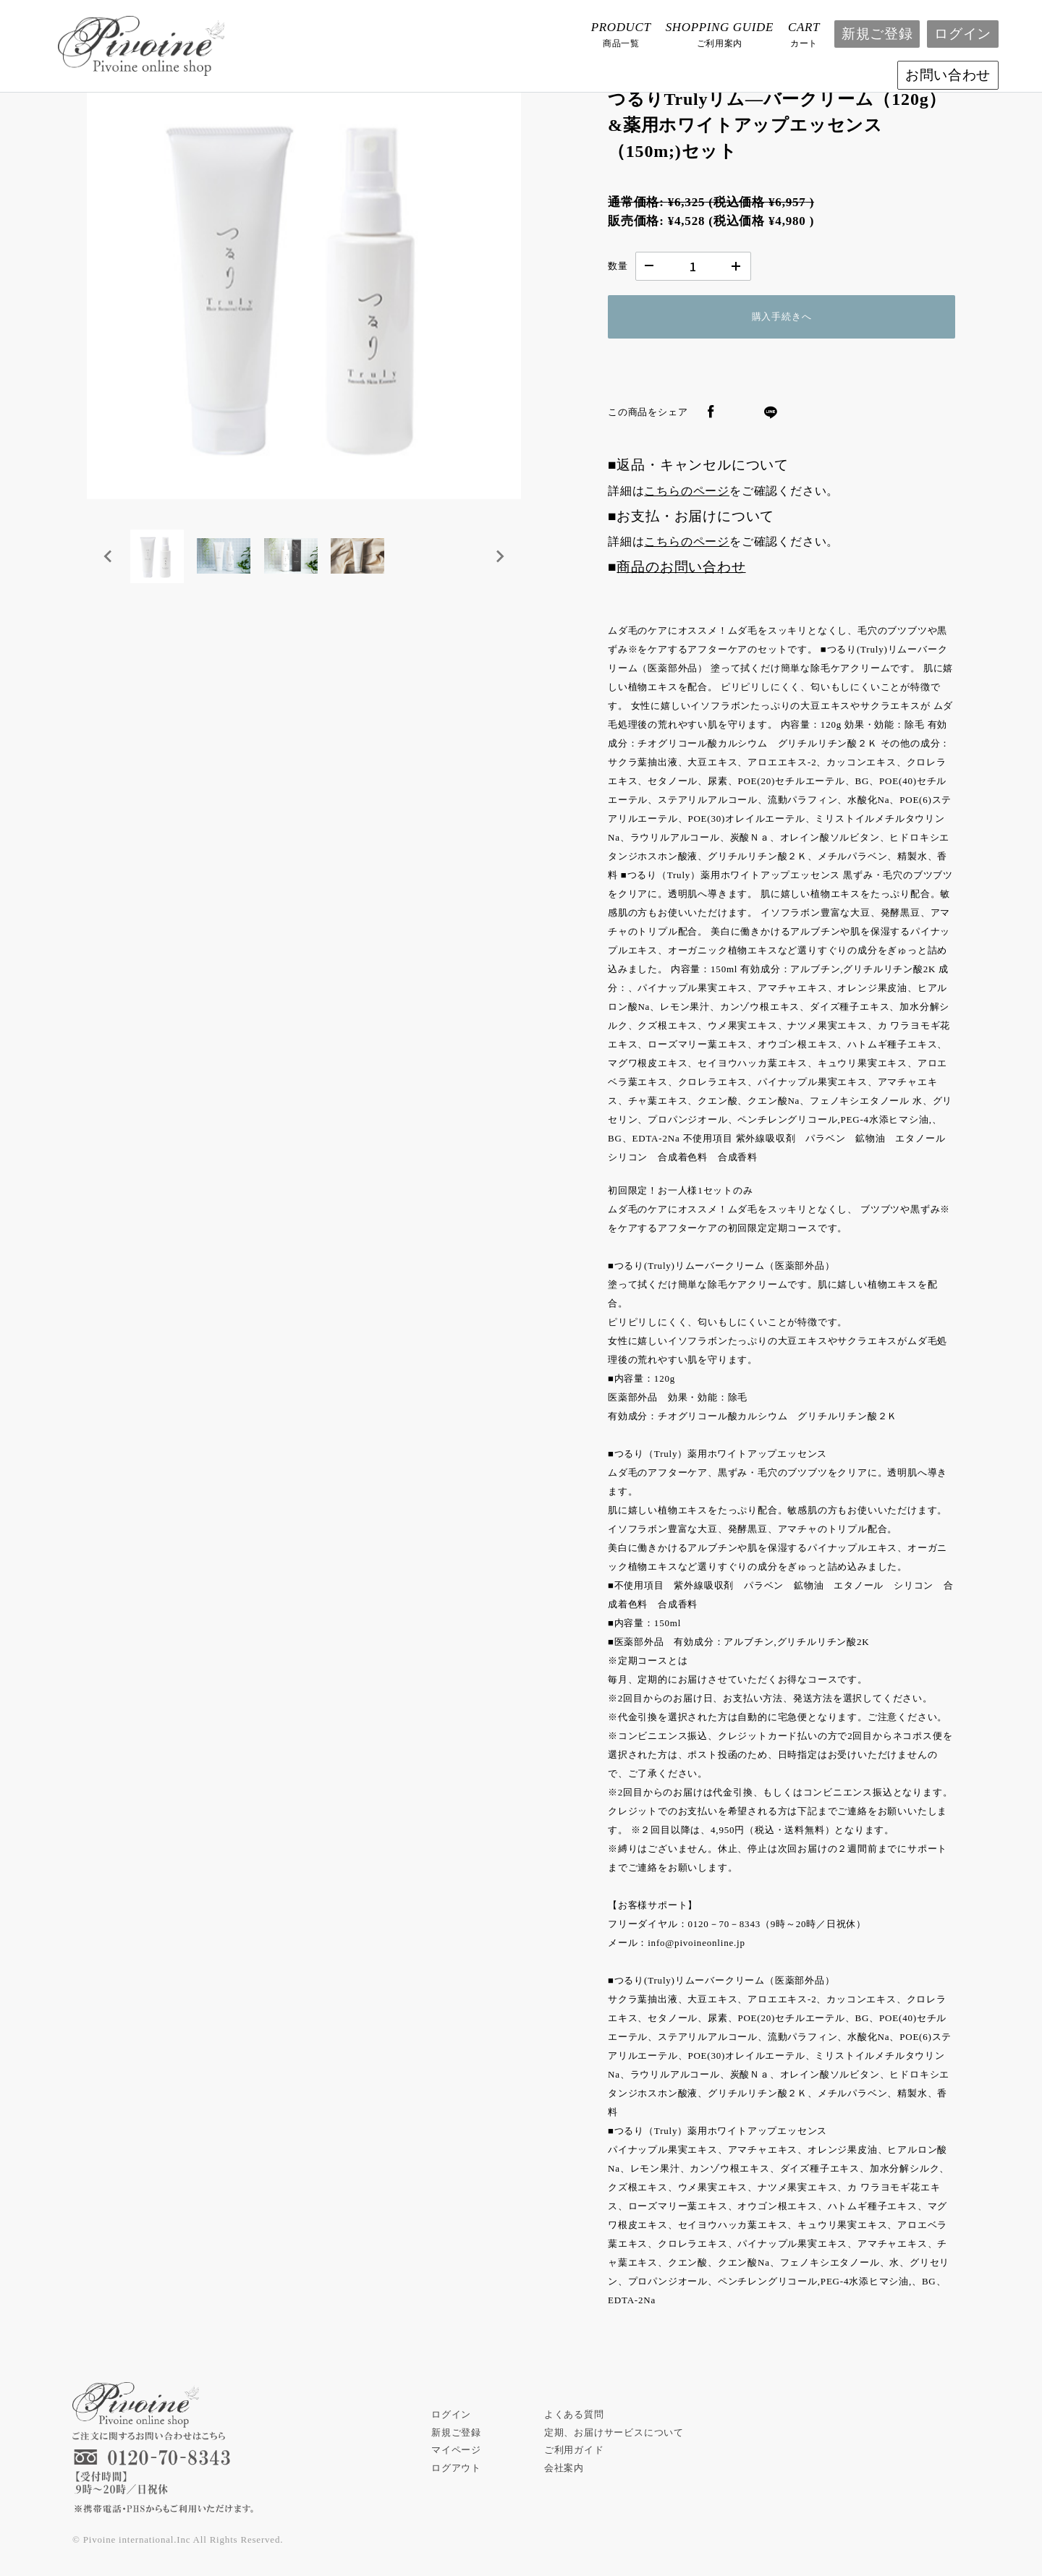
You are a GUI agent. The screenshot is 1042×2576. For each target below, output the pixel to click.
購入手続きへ (782, 316)
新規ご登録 (877, 33)
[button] (159, 559)
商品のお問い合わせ (681, 566)
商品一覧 (621, 33)
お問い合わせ (948, 74)
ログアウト (456, 2467)
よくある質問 (574, 2414)
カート (804, 33)
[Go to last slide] (108, 559)
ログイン (962, 33)
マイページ (456, 2449)
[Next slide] (499, 559)
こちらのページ (686, 491)
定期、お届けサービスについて (614, 2432)
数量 (618, 265)
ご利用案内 (720, 33)
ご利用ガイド (574, 2449)
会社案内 (564, 2467)
